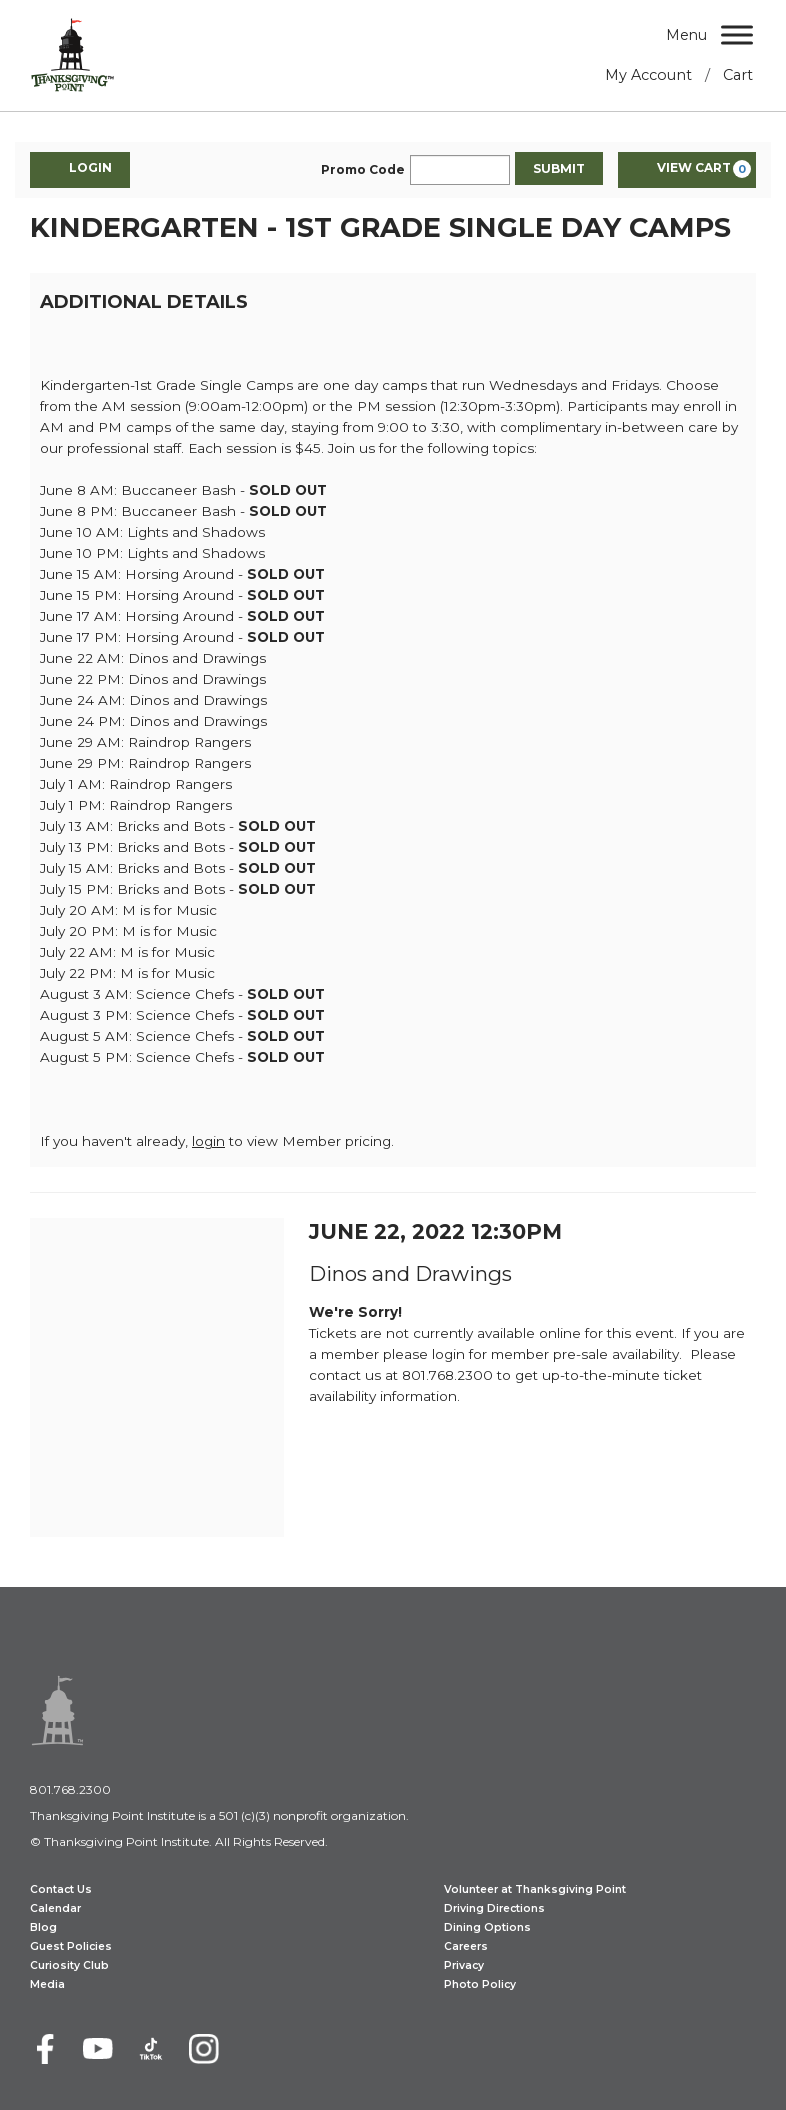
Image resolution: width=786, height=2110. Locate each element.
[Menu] (737, 34)
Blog (43, 1927)
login (208, 1141)
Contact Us (61, 1889)
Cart (738, 75)
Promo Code (363, 170)
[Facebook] (45, 2049)
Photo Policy (480, 1984)
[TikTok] (151, 2049)
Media (47, 1984)
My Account (648, 75)
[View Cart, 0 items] (687, 170)
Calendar (55, 1908)
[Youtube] (98, 2049)
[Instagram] (204, 2049)
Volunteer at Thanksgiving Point (535, 1889)
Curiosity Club (69, 1965)
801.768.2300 (70, 1789)
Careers (466, 1946)
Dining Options (487, 1927)
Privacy (464, 1965)
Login (80, 169)
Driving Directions (494, 1908)
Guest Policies (71, 1946)
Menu (686, 35)
